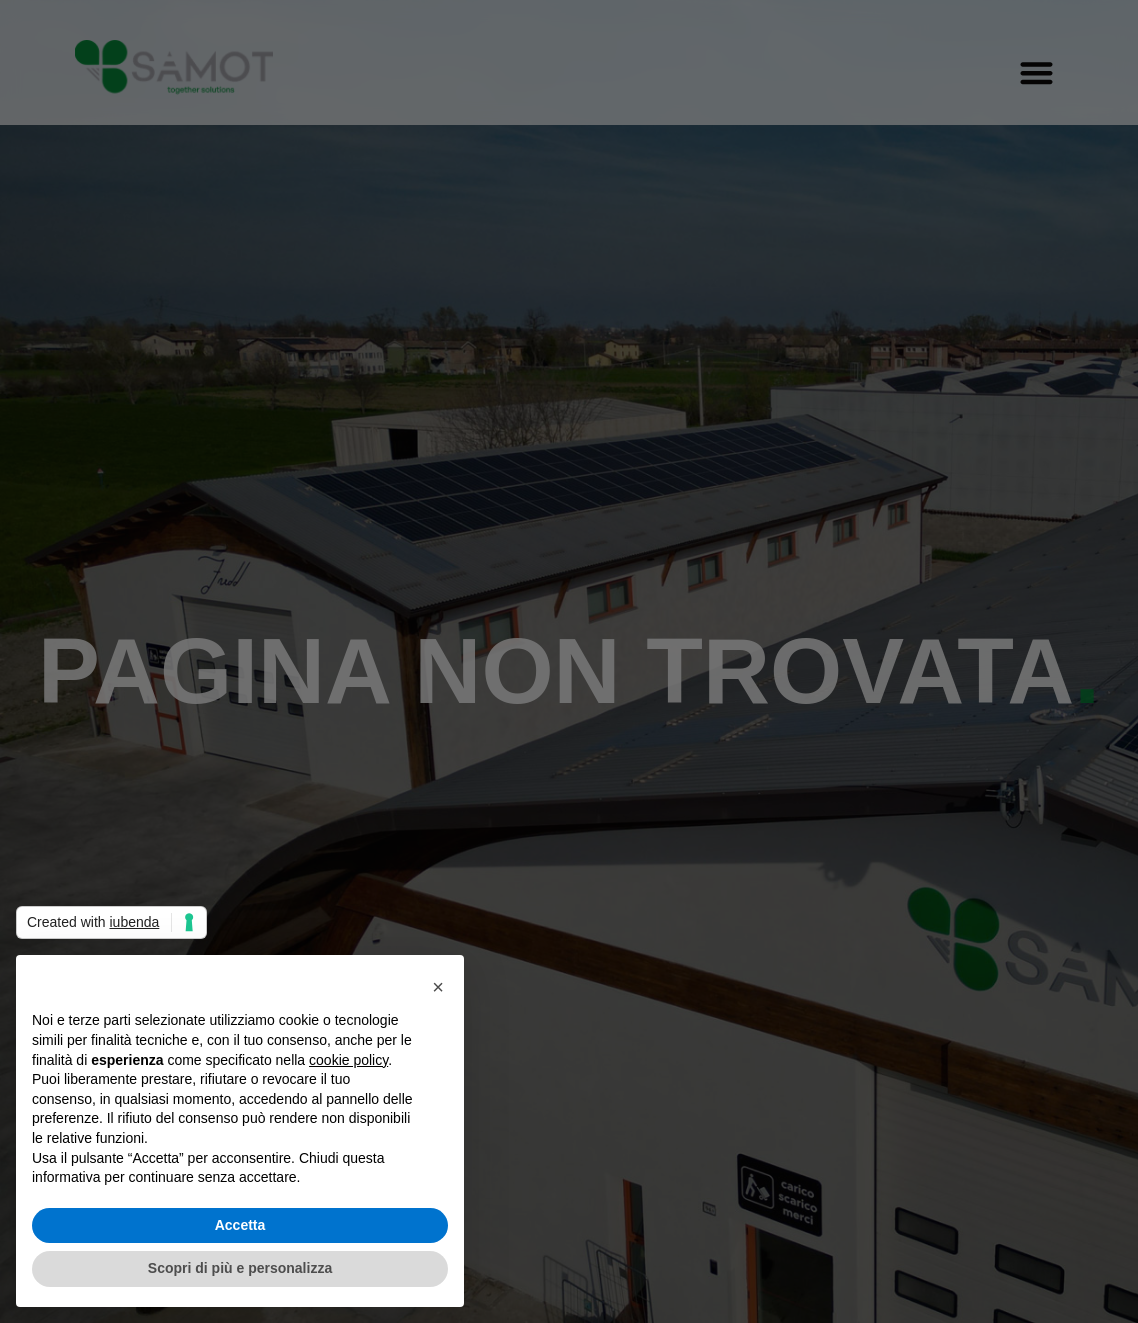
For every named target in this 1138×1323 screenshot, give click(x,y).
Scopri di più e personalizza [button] (240, 1268)
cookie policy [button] (348, 1060)
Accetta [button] (240, 1225)
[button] (438, 987)
